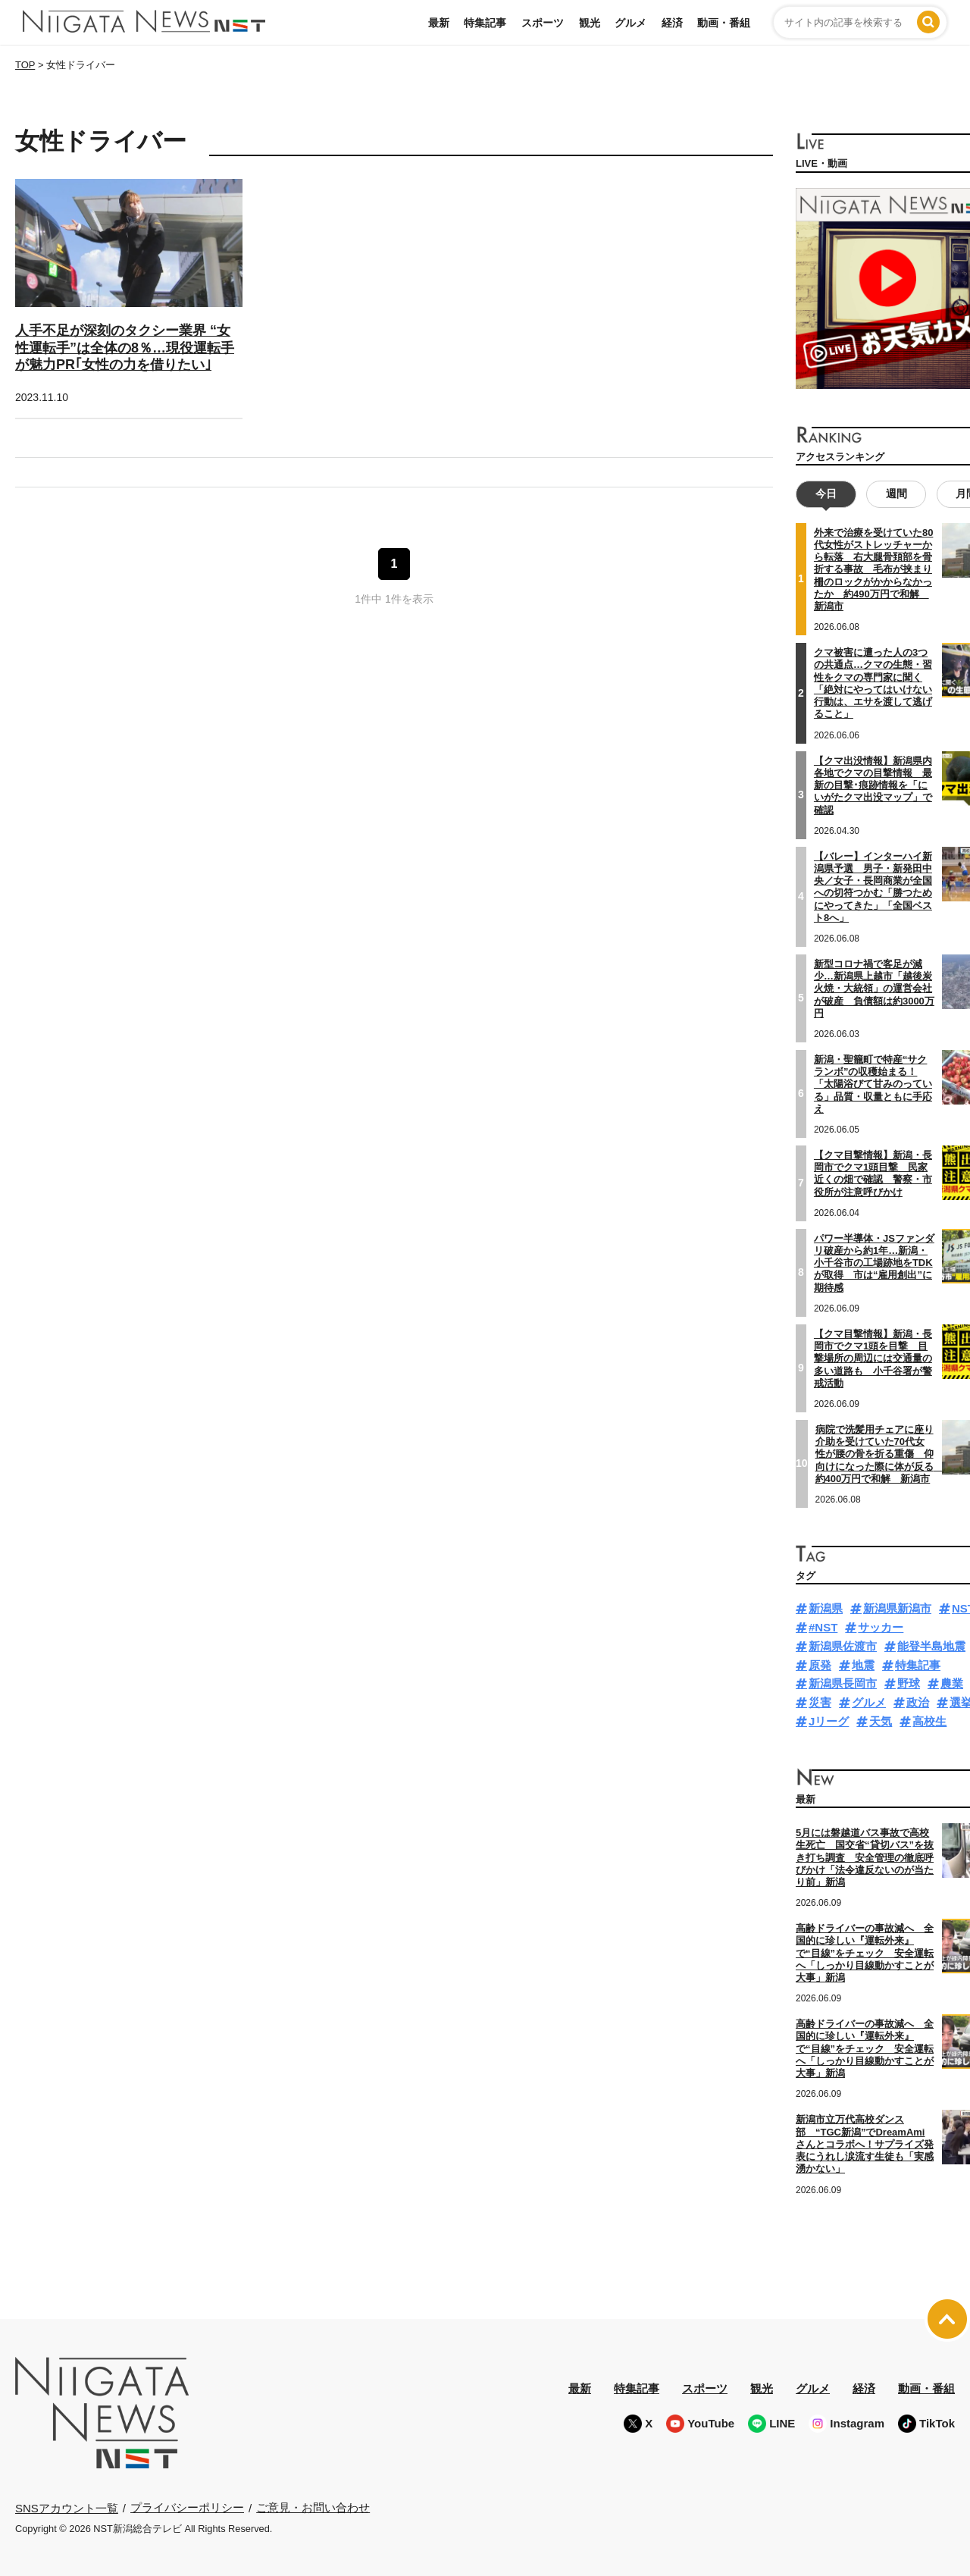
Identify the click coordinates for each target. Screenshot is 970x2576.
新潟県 (826, 1608)
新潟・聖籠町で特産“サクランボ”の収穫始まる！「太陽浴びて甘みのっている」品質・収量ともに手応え (873, 1084)
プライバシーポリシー (187, 2507)
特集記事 (485, 23)
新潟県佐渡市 (843, 1646)
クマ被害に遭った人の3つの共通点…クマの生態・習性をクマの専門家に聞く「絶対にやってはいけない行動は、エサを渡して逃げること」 (873, 683)
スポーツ (542, 23)
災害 (820, 1702)
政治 (917, 1702)
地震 (863, 1665)
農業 (951, 1683)
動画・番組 (723, 23)
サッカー (880, 1627)
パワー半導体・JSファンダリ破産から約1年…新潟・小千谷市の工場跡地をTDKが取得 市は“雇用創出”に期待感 (874, 1263)
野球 (908, 1683)
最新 (438, 23)
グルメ (630, 23)
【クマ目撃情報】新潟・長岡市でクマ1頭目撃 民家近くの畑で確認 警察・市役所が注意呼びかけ (873, 1173)
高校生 (929, 1721)
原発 (820, 1665)
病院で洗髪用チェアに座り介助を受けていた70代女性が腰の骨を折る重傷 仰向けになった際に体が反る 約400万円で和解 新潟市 (879, 1454)
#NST (823, 1627)
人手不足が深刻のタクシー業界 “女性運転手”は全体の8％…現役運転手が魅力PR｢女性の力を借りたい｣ (124, 347)
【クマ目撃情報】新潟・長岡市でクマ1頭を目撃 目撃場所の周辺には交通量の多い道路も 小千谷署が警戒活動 (873, 1358)
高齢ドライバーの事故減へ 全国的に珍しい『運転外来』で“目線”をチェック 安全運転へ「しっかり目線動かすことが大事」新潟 (865, 1953)
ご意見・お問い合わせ (313, 2507)
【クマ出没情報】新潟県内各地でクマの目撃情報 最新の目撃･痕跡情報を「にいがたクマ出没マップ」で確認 (873, 784)
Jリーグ (829, 1721)
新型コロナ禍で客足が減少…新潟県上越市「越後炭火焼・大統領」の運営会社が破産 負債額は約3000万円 (874, 988)
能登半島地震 (931, 1646)
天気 (880, 1721)
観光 (589, 23)
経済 (672, 23)
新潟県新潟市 (897, 1608)
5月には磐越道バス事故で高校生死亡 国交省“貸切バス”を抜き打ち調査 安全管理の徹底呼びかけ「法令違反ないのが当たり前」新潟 (865, 1857)
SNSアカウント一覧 (66, 2508)
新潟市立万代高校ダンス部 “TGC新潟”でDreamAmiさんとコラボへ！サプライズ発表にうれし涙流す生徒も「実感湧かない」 (865, 2144)
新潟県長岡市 (843, 1683)
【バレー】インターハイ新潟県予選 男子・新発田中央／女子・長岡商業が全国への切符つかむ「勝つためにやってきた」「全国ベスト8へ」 (873, 886)
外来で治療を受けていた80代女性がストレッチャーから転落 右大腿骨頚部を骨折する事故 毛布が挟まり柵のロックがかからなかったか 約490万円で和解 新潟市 (873, 570)
